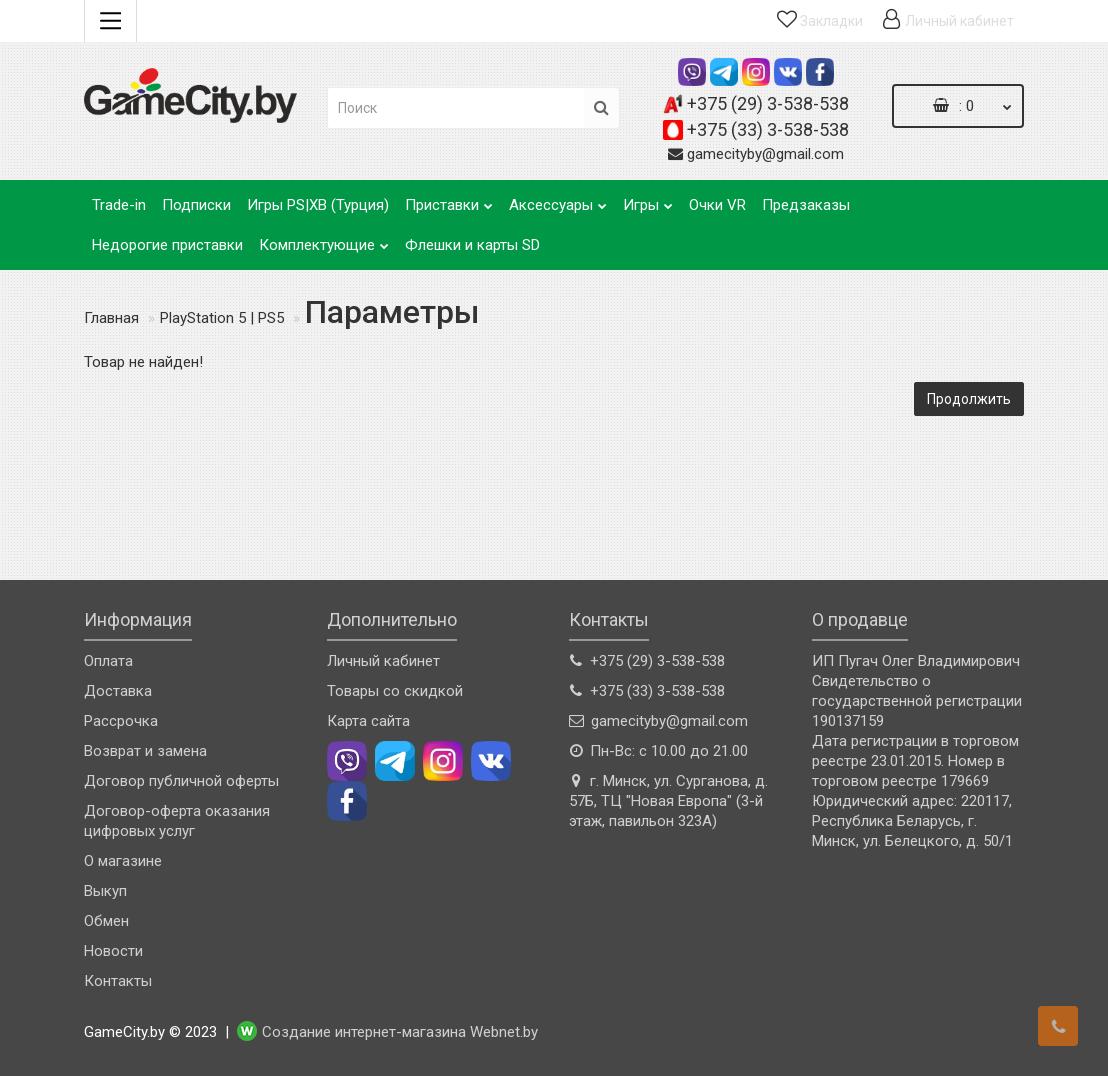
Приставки (449, 199)
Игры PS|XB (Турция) (318, 205)
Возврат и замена (145, 751)
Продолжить (969, 399)
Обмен (106, 921)
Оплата (108, 661)
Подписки (196, 205)
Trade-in (119, 205)
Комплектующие (324, 239)
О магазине (123, 861)
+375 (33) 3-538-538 (768, 129)
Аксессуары (558, 199)
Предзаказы (806, 205)
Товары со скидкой (395, 691)
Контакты (118, 981)
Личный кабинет (383, 661)
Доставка (118, 691)
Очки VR (717, 205)
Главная (111, 318)
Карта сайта (368, 721)
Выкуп (105, 891)
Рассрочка (121, 721)
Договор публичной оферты (181, 781)
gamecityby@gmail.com (765, 154)
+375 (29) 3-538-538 (768, 103)
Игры (648, 199)
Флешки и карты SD (472, 245)
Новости (113, 951)
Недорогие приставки (167, 245)
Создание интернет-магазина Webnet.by (400, 1033)
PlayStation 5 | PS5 (222, 318)
